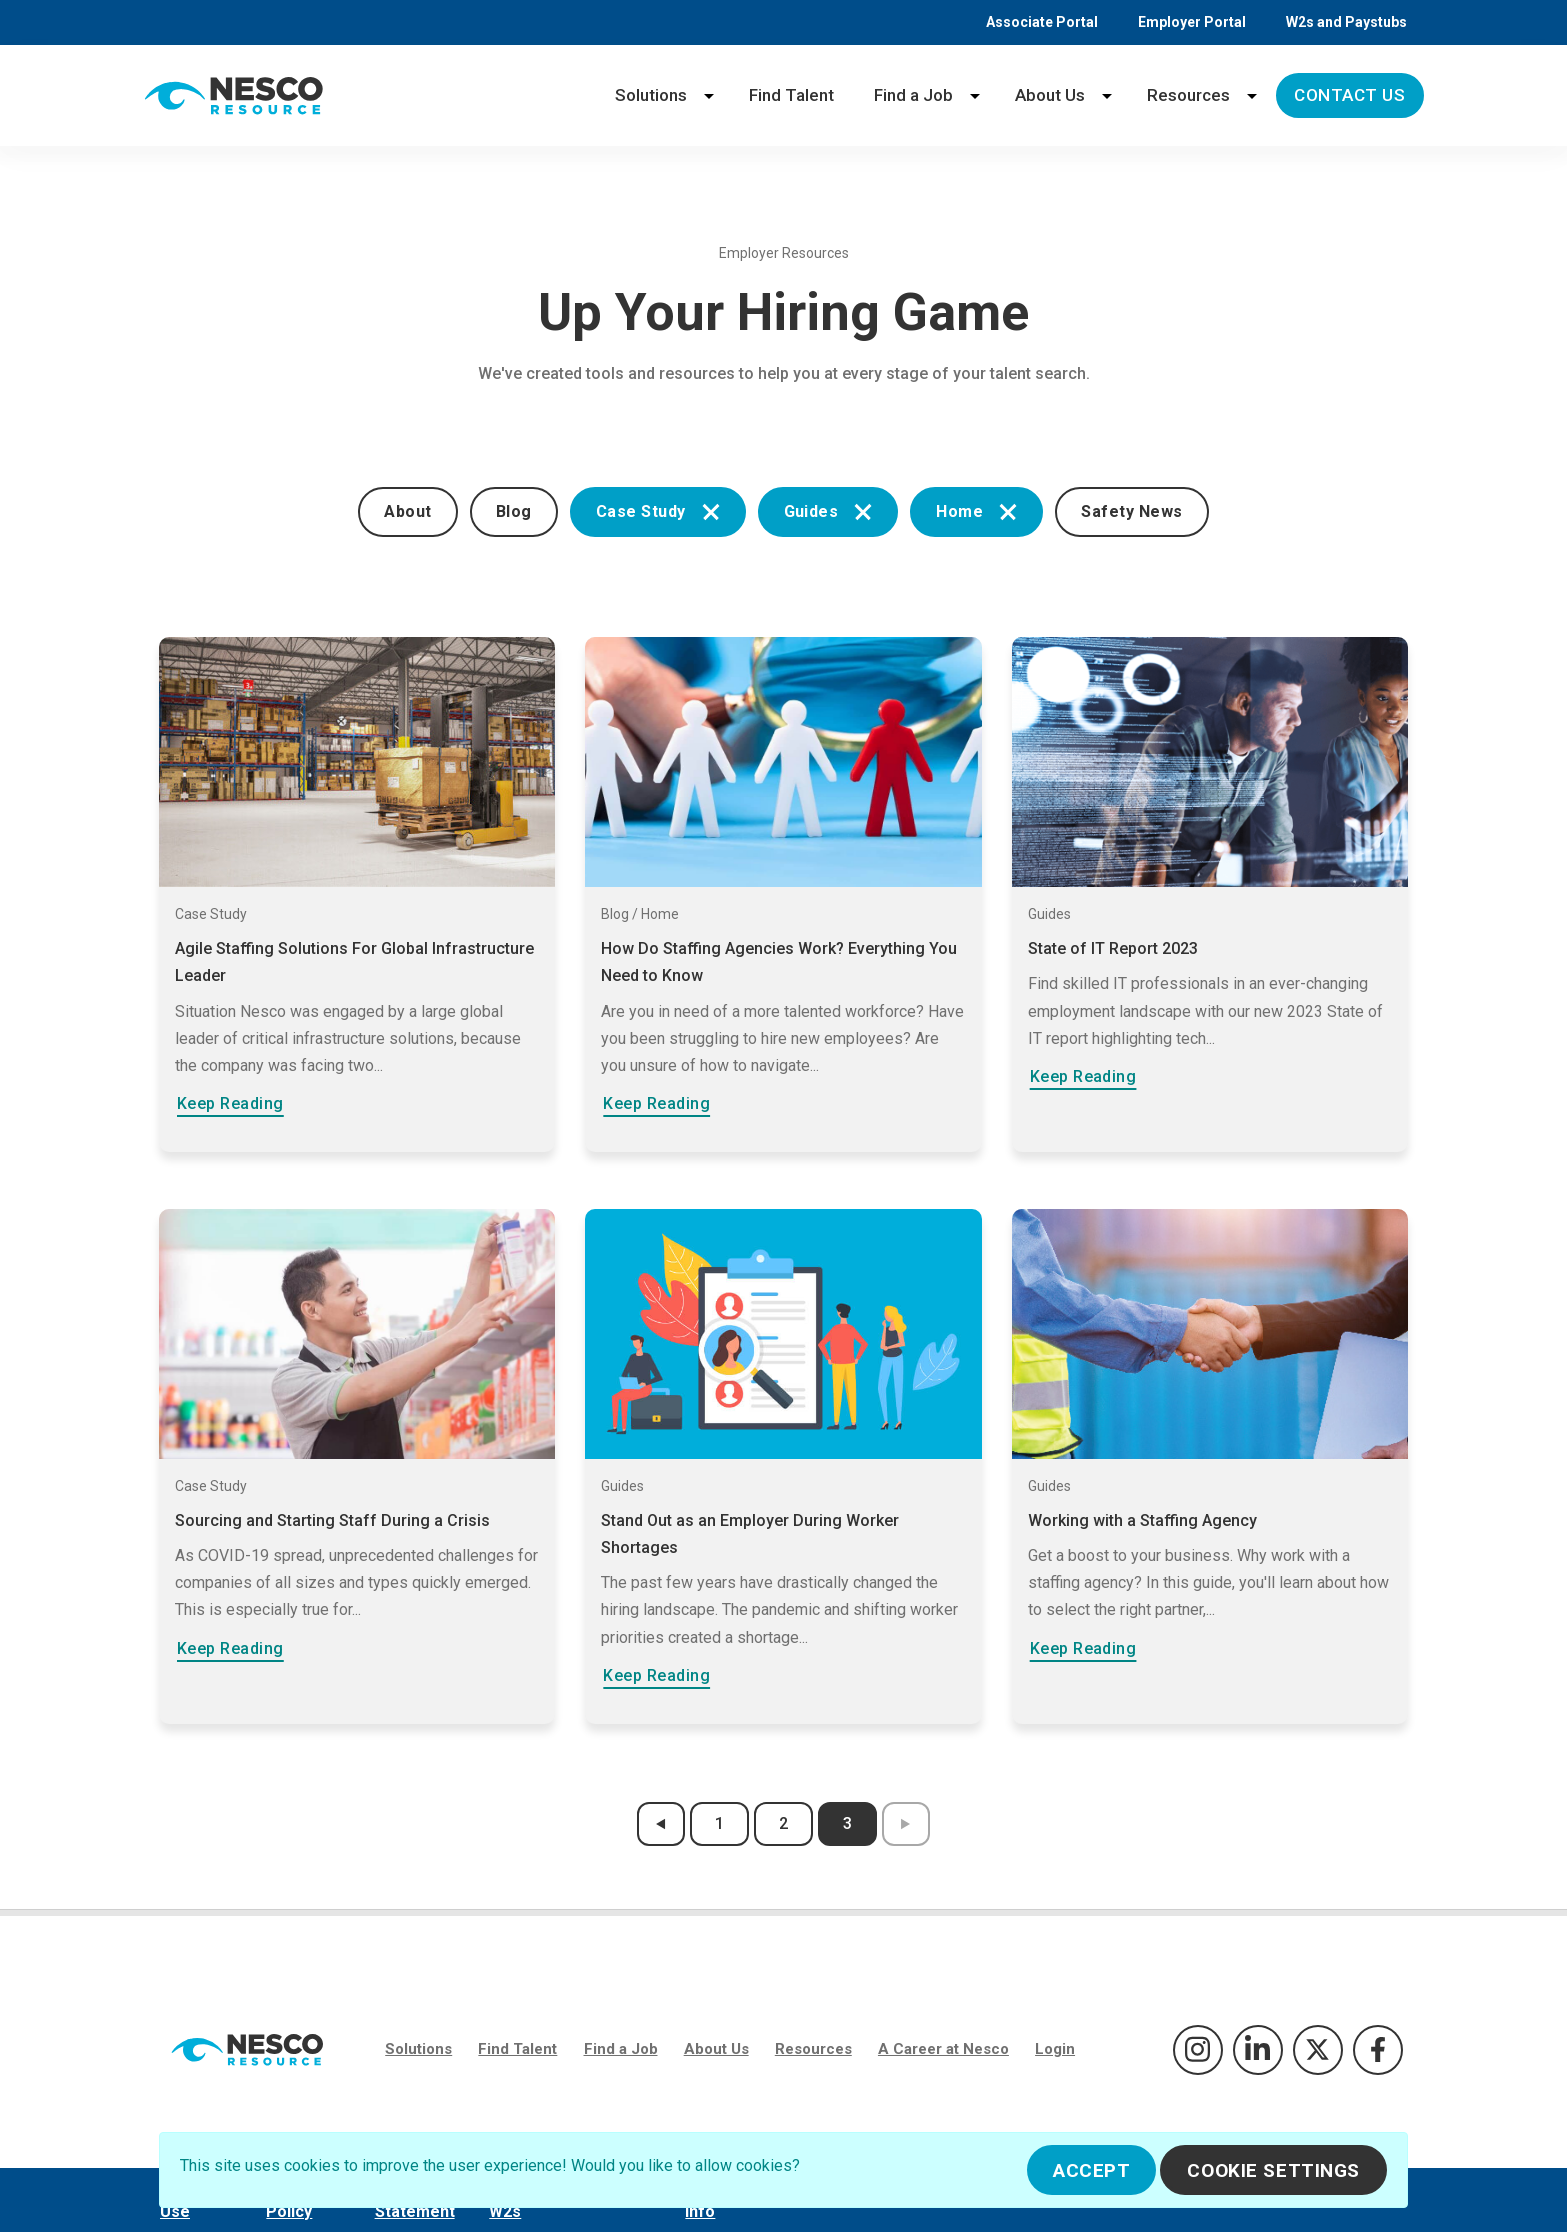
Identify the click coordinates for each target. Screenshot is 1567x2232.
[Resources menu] (1252, 95)
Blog (514, 511)
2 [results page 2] (783, 1823)
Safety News (1131, 511)
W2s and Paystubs (1346, 22)
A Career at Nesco (943, 2049)
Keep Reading (230, 1103)
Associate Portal (1042, 22)
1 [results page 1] (719, 1823)
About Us (1050, 95)
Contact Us (1349, 95)
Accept (1091, 2170)
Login (1055, 2049)
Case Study (658, 511)
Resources (1188, 95)
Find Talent (791, 95)
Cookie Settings (1273, 2170)
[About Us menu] (1107, 95)
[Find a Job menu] (975, 95)
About (407, 511)
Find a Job (913, 95)
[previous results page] (661, 1824)
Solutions (651, 95)
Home (976, 511)
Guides (828, 511)
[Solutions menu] (709, 95)
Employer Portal (1192, 22)
